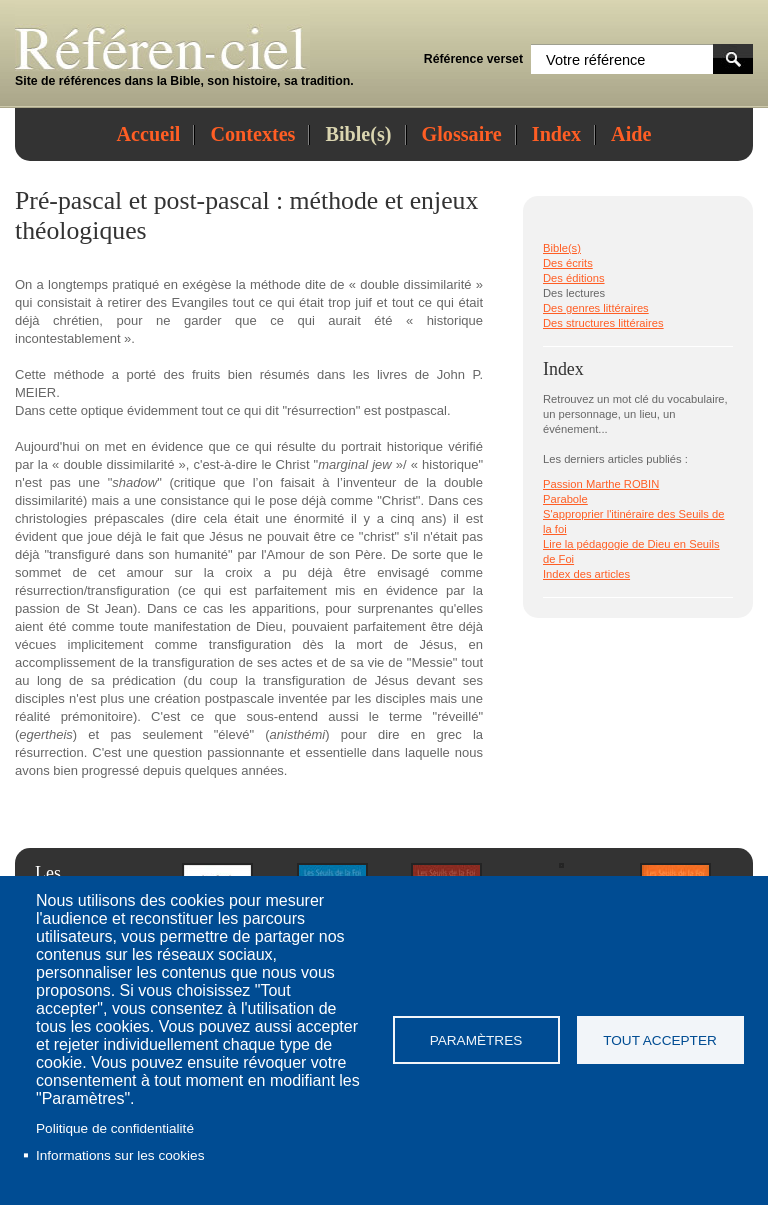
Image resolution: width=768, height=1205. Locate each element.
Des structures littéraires (603, 323)
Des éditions (574, 278)
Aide (631, 134)
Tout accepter (660, 1040)
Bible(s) (358, 134)
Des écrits (568, 263)
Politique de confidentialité (115, 1128)
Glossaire (462, 134)
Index (556, 134)
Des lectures (574, 293)
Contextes (252, 134)
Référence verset (473, 59)
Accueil (149, 134)
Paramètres (476, 1040)
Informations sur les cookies (120, 1155)
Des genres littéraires (596, 308)
